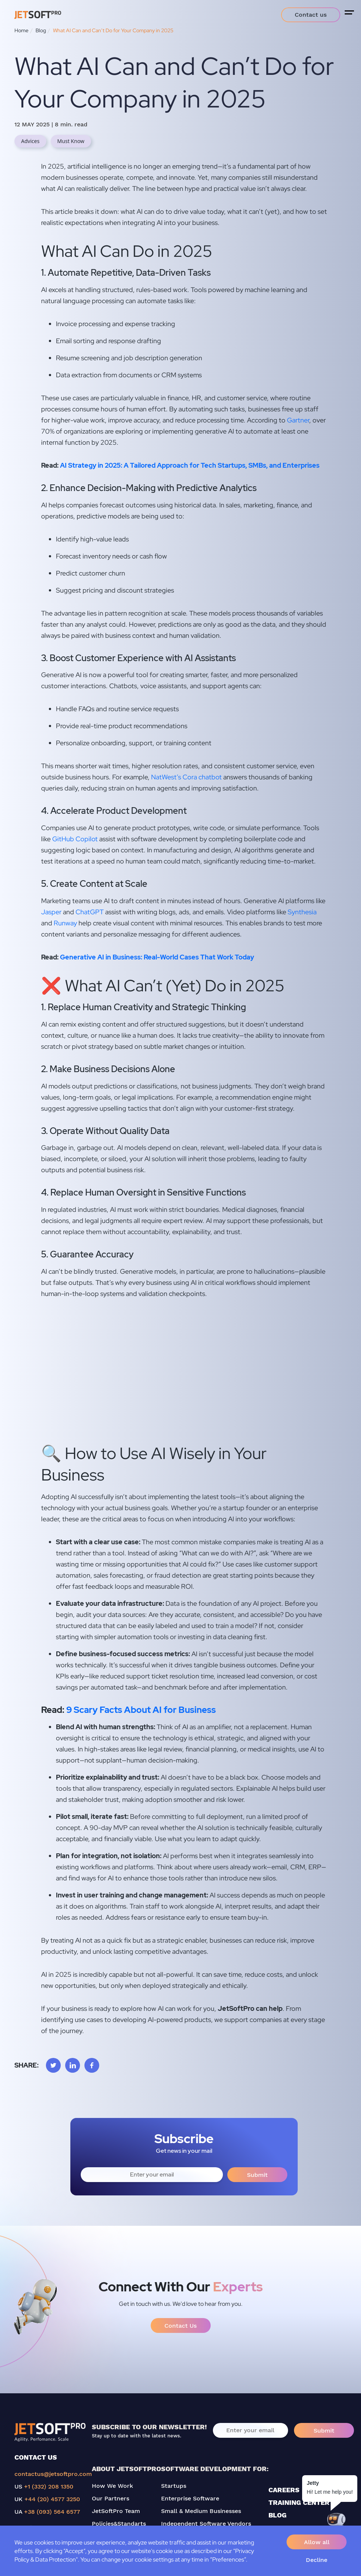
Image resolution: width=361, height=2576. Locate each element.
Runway (65, 923)
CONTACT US (35, 2457)
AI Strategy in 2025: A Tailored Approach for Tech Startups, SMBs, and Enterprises (190, 465)
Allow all (317, 2542)
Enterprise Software (190, 2498)
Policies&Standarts (119, 2523)
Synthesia (302, 912)
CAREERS (284, 2490)
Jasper (51, 912)
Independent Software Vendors (206, 2523)
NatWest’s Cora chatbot (186, 777)
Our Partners (110, 2498)
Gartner (298, 420)
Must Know (70, 141)
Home (21, 30)
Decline (316, 2559)
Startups (173, 2485)
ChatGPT (90, 912)
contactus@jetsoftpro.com (53, 2473)
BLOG (277, 2515)
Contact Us (180, 2325)
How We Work (112, 2485)
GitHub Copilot (75, 839)
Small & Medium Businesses (201, 2510)
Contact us (311, 14)
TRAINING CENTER (299, 2502)
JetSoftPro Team (116, 2510)
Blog (41, 30)
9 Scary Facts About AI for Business (140, 1709)
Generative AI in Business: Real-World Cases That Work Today (157, 957)
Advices (30, 141)
